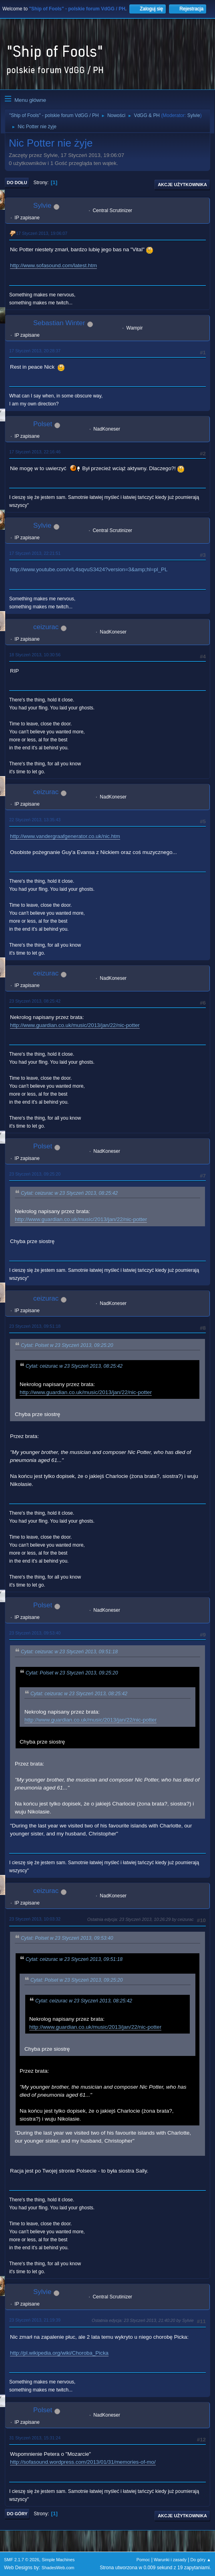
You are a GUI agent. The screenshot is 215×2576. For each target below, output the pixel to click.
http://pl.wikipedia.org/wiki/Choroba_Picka (59, 2353)
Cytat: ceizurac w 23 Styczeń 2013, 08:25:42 (69, 1193)
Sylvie (193, 115)
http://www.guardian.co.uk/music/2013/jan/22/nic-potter (75, 1025)
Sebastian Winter (59, 323)
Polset (42, 424)
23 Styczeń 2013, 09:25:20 (34, 1174)
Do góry (17, 2513)
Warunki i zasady (170, 2559)
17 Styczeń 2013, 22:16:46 (34, 451)
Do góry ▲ (201, 2559)
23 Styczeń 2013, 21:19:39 (34, 2320)
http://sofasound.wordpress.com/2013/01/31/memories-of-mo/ (83, 2462)
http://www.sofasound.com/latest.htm (53, 265)
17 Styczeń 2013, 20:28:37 (34, 350)
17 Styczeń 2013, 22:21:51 (34, 553)
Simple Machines (58, 2559)
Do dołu (17, 182)
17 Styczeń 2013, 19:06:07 (41, 233)
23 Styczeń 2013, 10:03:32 (34, 1919)
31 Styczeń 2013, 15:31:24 (34, 2437)
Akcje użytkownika (182, 184)
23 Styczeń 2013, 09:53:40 (34, 1633)
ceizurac (45, 627)
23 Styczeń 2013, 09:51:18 (34, 1326)
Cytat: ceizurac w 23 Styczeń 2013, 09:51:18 (69, 1652)
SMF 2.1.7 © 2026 (21, 2559)
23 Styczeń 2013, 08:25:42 (34, 1001)
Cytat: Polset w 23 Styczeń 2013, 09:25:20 (67, 1345)
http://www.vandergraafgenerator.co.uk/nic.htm (65, 836)
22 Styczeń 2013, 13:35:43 (34, 819)
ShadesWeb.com (58, 2567)
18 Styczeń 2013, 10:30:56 (34, 654)
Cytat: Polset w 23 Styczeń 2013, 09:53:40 (67, 1938)
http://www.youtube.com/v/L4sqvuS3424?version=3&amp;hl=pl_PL (88, 569)
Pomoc (143, 2559)
